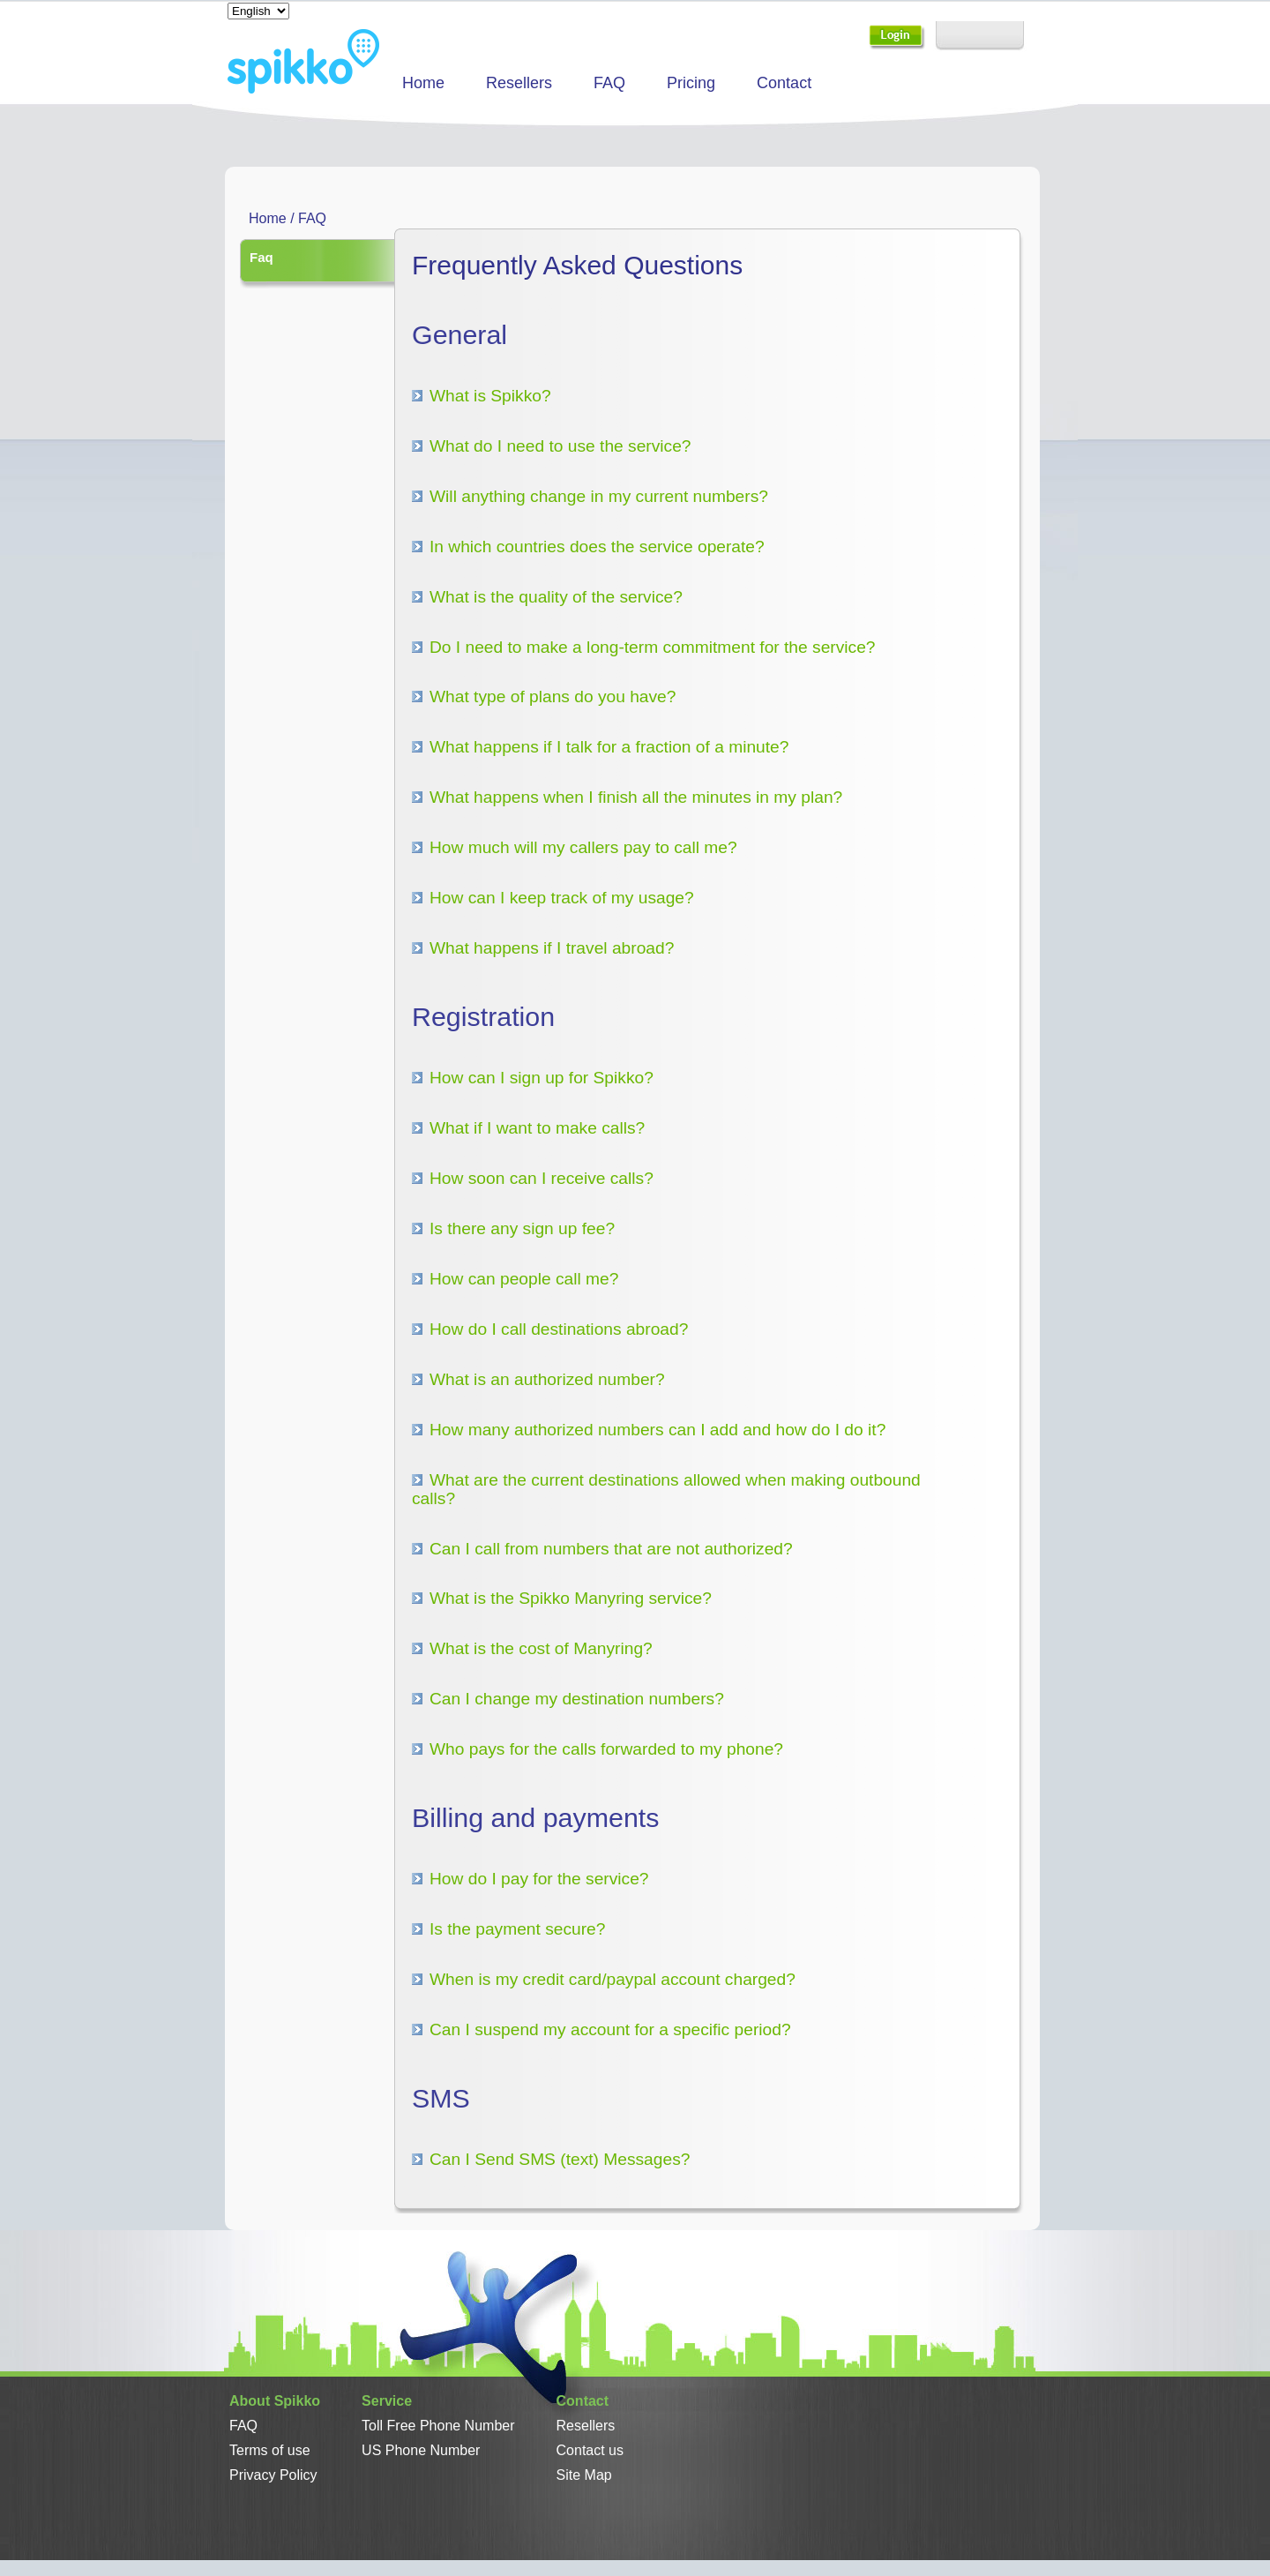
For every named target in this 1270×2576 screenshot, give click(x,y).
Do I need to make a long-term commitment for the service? (652, 647)
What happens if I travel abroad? (552, 948)
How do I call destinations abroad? (559, 1329)
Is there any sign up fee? (522, 1228)
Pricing (691, 83)
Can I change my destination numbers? (577, 1698)
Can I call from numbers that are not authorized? (611, 1548)
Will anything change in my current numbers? (599, 496)
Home (423, 83)
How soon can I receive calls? (542, 1178)
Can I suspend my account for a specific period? (610, 2029)
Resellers (519, 83)
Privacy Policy (273, 2474)
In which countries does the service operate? (597, 546)
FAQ (609, 83)
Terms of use (269, 2450)
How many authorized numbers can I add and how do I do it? (657, 1429)
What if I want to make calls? (537, 1128)
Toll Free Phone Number (438, 2425)
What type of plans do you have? (553, 696)
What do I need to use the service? (560, 446)
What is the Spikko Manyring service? (571, 1598)
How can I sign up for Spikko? (542, 1077)
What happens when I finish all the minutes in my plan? (636, 797)
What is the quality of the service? (556, 597)
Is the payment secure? (517, 1929)
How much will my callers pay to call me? (583, 847)
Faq (261, 257)
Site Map (584, 2474)
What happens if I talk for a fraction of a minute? (609, 747)
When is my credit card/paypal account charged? (613, 1979)
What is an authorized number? (547, 1379)
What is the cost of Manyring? (541, 1648)
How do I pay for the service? (539, 1878)
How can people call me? (524, 1278)
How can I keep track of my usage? (562, 897)
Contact (784, 83)
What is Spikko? (490, 395)
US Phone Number (421, 2450)
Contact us (590, 2450)
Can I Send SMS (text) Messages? (560, 2159)
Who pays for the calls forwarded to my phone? (606, 1749)
